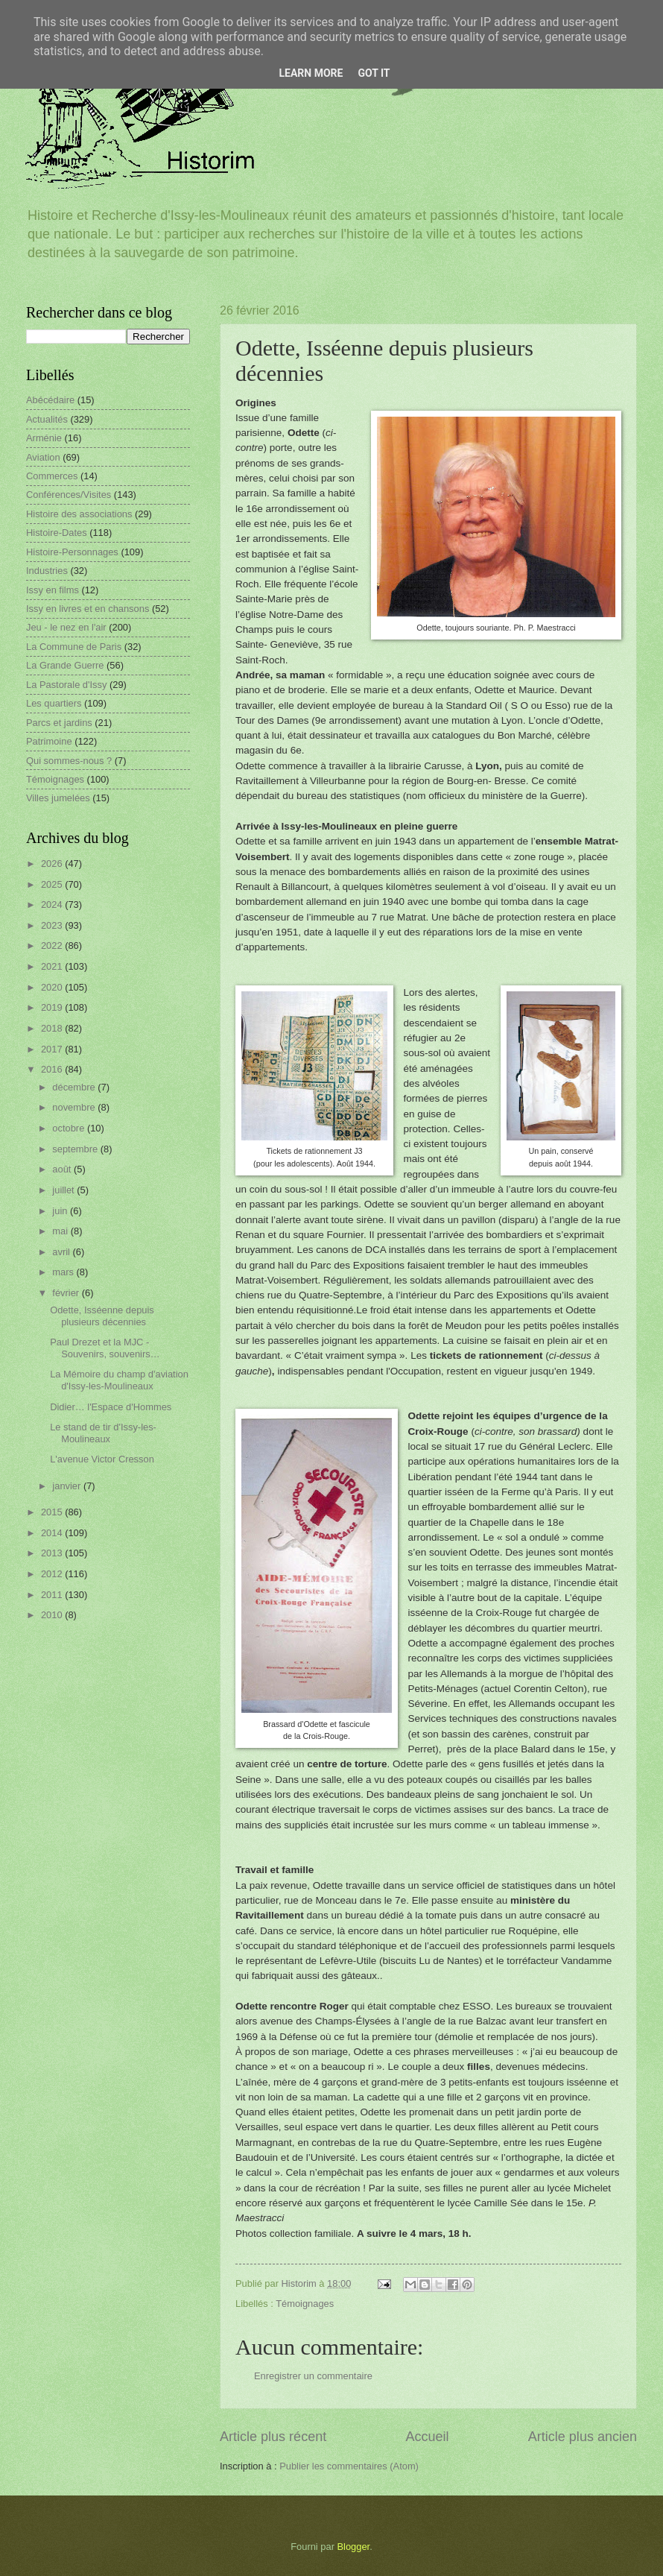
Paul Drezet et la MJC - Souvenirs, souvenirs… (104, 1347)
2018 (53, 1028)
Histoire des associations (79, 514)
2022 (53, 945)
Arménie (44, 437)
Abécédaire (50, 399)
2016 (53, 1069)
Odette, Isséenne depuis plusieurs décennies (102, 1315)
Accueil (426, 2436)
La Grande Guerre (65, 665)
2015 (53, 1512)
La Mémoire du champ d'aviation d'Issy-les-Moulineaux (119, 1379)
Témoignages (305, 2303)
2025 (53, 884)
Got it (374, 73)
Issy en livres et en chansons (87, 608)
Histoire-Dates (56, 532)
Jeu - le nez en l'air (66, 627)
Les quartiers (53, 703)
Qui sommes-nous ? (69, 760)
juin (61, 1210)
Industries (47, 570)
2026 (53, 863)
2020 (53, 987)
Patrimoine (49, 741)
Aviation (43, 457)
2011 (53, 1594)
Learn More (311, 73)
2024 (53, 904)
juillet (64, 1190)
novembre (75, 1107)
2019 (53, 1007)
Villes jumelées (58, 798)
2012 (53, 1573)
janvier (67, 1485)
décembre (75, 1087)
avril (62, 1251)
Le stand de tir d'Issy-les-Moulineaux (103, 1432)
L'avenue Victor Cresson (102, 1459)
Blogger (353, 2546)
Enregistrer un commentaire (313, 2375)
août (63, 1169)
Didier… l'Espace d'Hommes (110, 1406)
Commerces (51, 476)
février (66, 1292)
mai (61, 1231)
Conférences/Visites (68, 494)
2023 (53, 925)
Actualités (47, 419)
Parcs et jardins (59, 722)
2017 (53, 1049)
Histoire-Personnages (72, 552)
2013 (53, 1553)
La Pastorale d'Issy (66, 684)
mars (64, 1272)
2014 (53, 1532)
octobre (69, 1128)
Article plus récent (273, 2436)
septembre (76, 1149)
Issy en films (52, 590)
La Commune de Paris (73, 646)
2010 (53, 1614)
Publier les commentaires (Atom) (349, 2466)
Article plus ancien (582, 2436)
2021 (53, 966)
